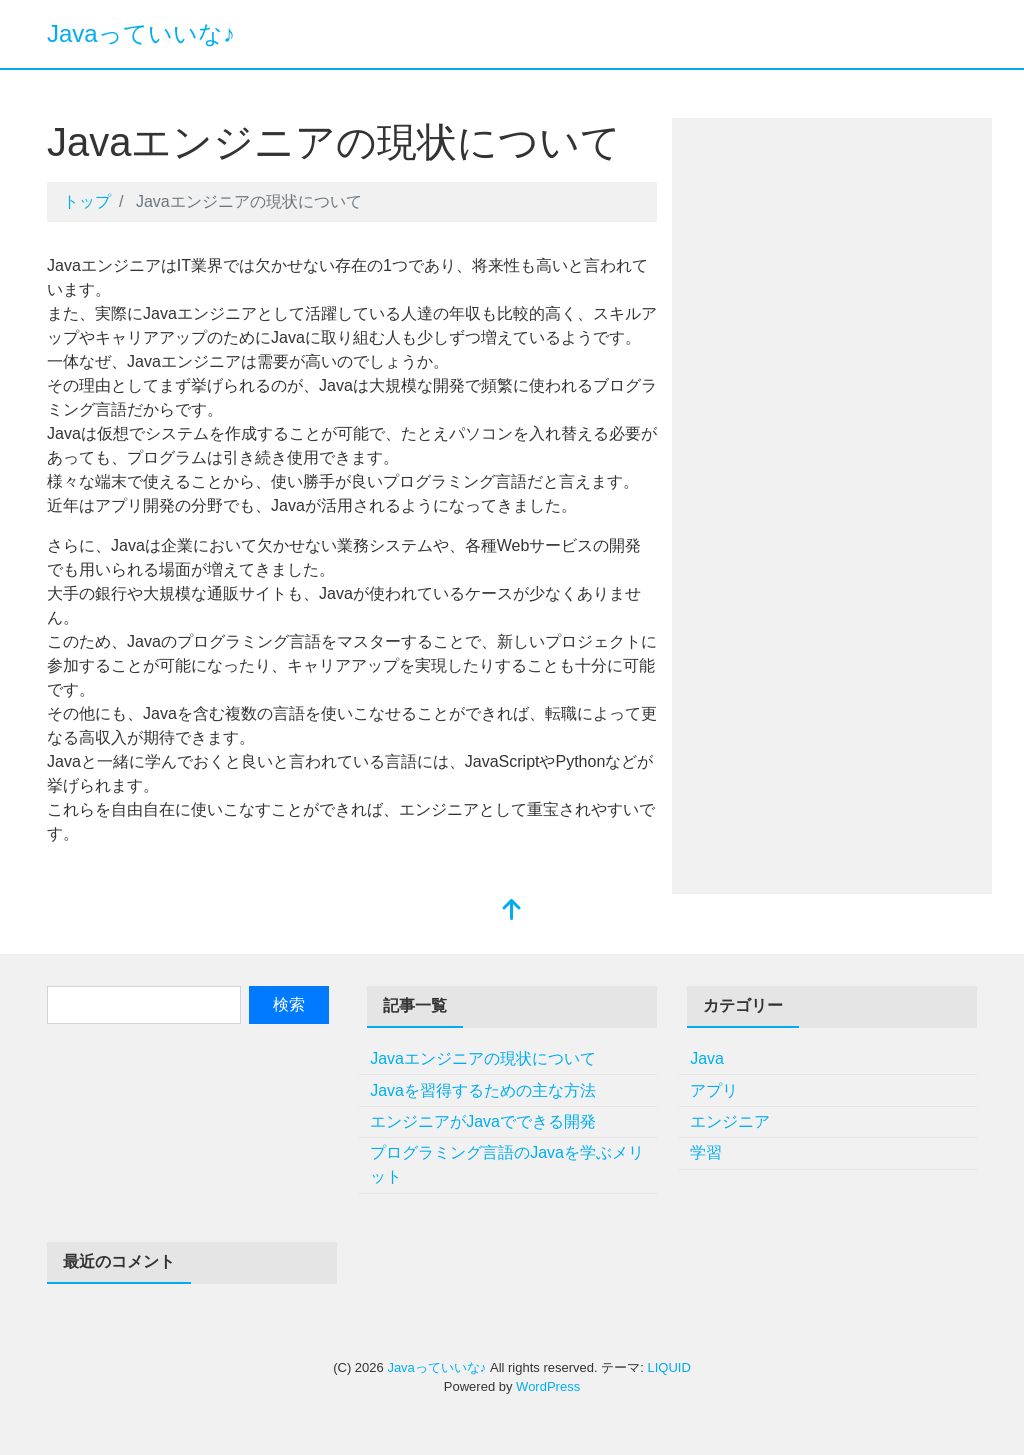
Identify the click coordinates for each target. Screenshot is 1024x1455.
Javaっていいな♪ (141, 33)
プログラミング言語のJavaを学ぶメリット (507, 1164)
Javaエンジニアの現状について (483, 1058)
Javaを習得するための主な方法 (483, 1090)
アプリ (714, 1090)
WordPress (548, 1386)
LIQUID (668, 1367)
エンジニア (730, 1121)
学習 (706, 1152)
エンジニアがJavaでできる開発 (483, 1121)
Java (707, 1058)
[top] (512, 911)
